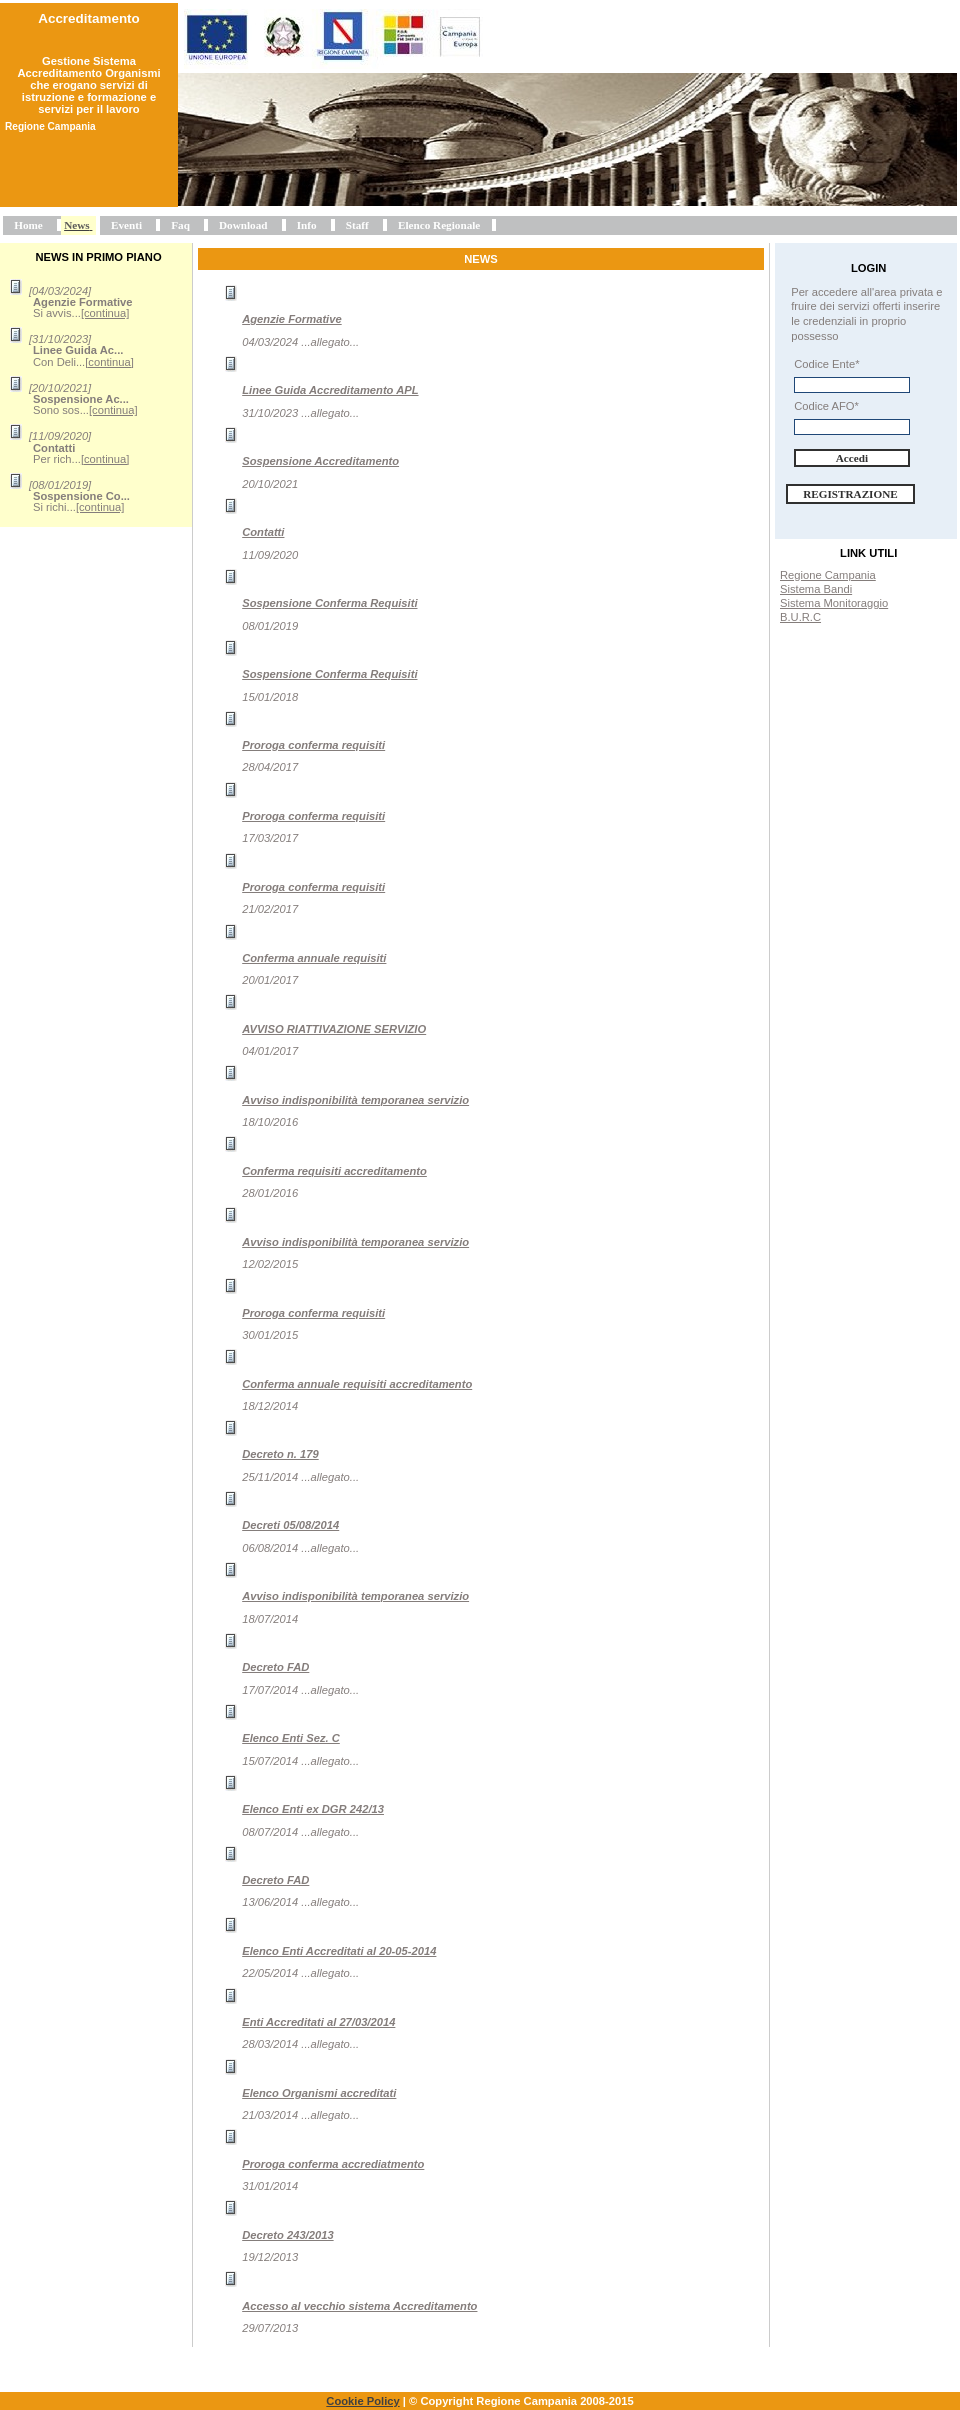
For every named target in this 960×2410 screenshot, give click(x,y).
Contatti (263, 532)
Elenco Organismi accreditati (319, 2093)
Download (243, 225)
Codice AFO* (826, 406)
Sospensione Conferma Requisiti (329, 603)
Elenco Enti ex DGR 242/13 (313, 1809)
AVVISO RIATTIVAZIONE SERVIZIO (334, 1029)
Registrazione (850, 494)
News (76, 225)
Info (307, 225)
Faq (180, 225)
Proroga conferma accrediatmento (333, 2164)
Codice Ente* (826, 364)
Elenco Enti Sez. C (291, 1738)
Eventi (126, 225)
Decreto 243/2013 (287, 2235)
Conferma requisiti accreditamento (334, 1171)
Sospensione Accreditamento (320, 461)
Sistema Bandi (816, 589)
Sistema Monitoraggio (834, 603)
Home (28, 225)
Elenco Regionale (439, 225)
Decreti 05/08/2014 (290, 1525)
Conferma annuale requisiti (314, 958)
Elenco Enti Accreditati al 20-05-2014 (339, 1951)
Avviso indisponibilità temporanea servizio (355, 1100)
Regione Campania (828, 575)
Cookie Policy (362, 2401)
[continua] (105, 313)
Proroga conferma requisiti (313, 745)
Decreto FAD (275, 1667)
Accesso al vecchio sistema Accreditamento (359, 2306)
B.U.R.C (800, 617)
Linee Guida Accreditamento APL (330, 390)
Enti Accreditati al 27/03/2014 (318, 2022)
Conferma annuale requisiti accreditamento (357, 1384)
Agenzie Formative (291, 319)
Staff (357, 225)
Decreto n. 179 (280, 1454)
